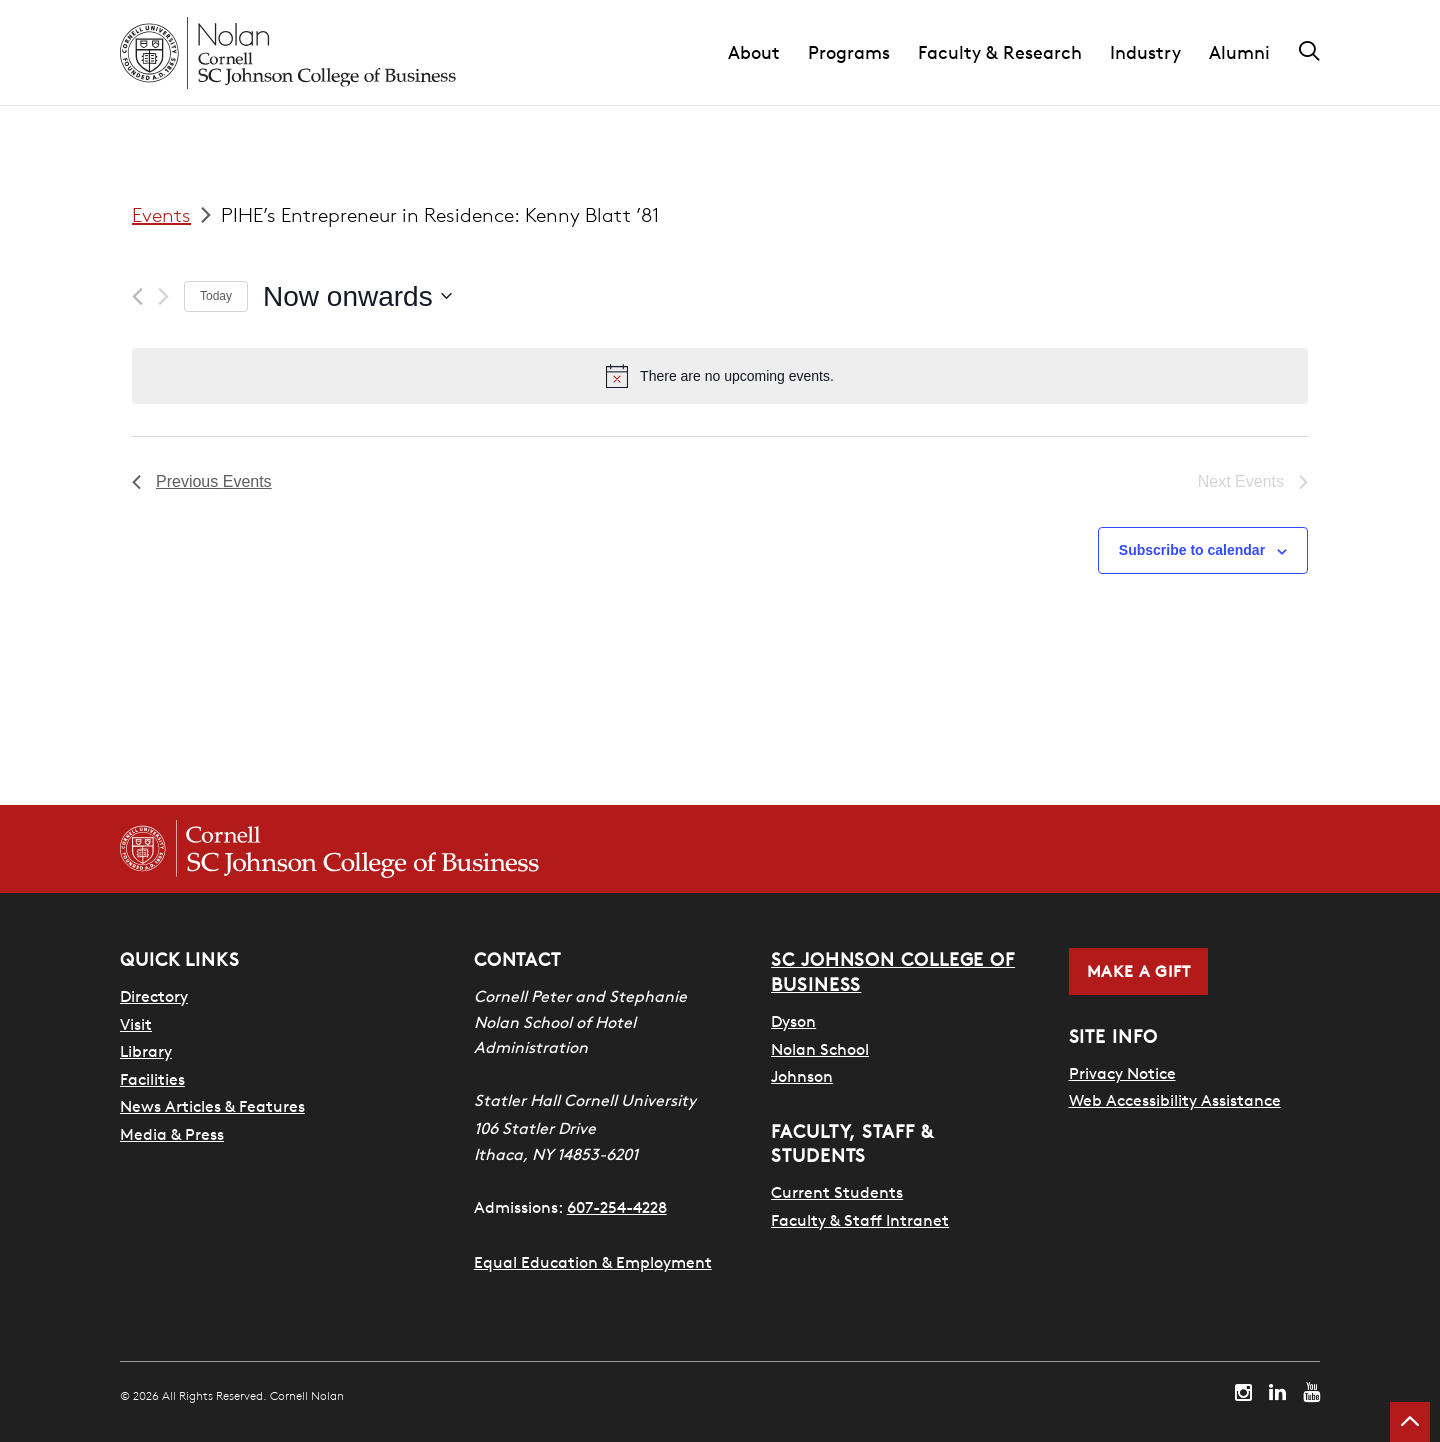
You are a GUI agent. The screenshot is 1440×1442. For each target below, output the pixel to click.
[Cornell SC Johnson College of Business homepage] (329, 849)
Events (161, 214)
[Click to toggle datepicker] (357, 297)
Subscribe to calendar (1192, 550)
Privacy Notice (1122, 1073)
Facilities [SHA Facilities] (152, 1079)
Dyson (793, 1020)
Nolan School (820, 1048)
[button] (768, 53)
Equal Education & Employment (593, 1262)
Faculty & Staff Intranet (860, 1218)
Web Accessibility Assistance (1175, 1100)
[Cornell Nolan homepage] (288, 53)
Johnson (802, 1075)
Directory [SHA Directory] (154, 996)
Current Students (837, 1191)
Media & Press (172, 1134)
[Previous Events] (137, 296)
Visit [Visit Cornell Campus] (136, 1024)
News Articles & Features (212, 1106)
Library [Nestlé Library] (146, 1051)
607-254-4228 (617, 1207)
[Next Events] (163, 296)
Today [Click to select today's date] (216, 296)
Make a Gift (1139, 971)
